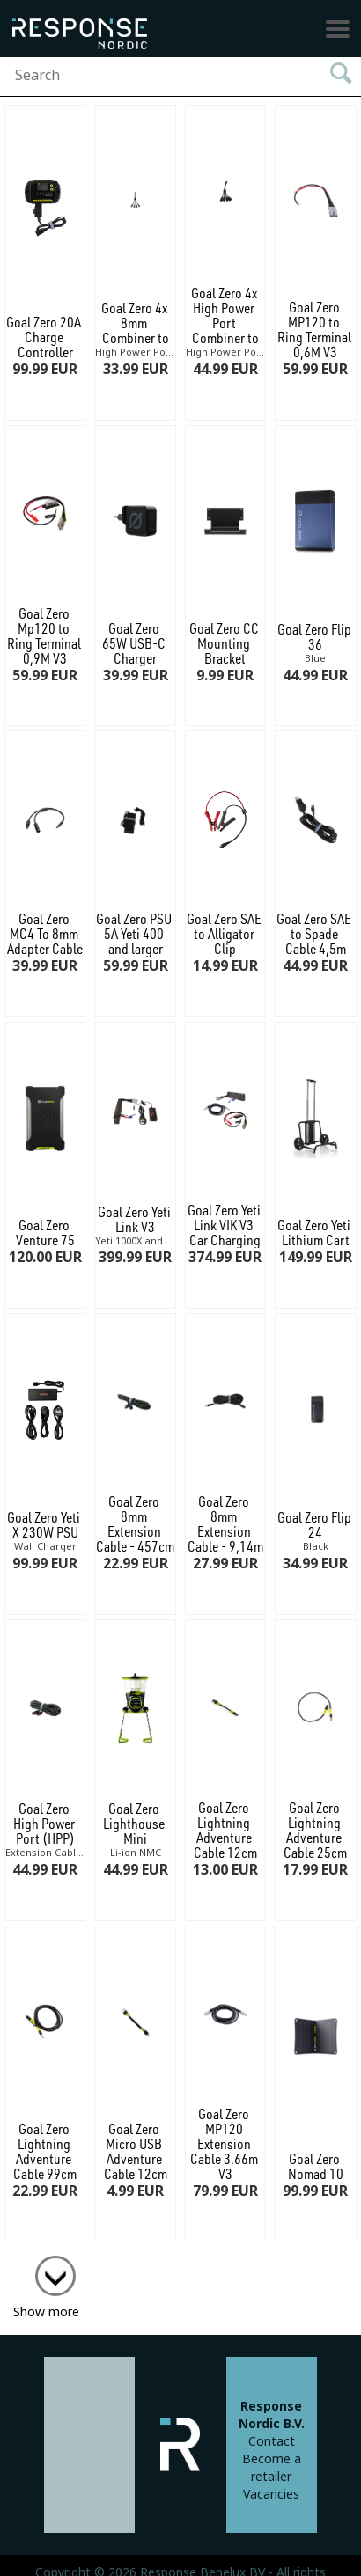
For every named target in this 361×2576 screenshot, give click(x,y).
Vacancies (271, 2494)
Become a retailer (271, 2467)
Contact (271, 2441)
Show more (46, 2312)
